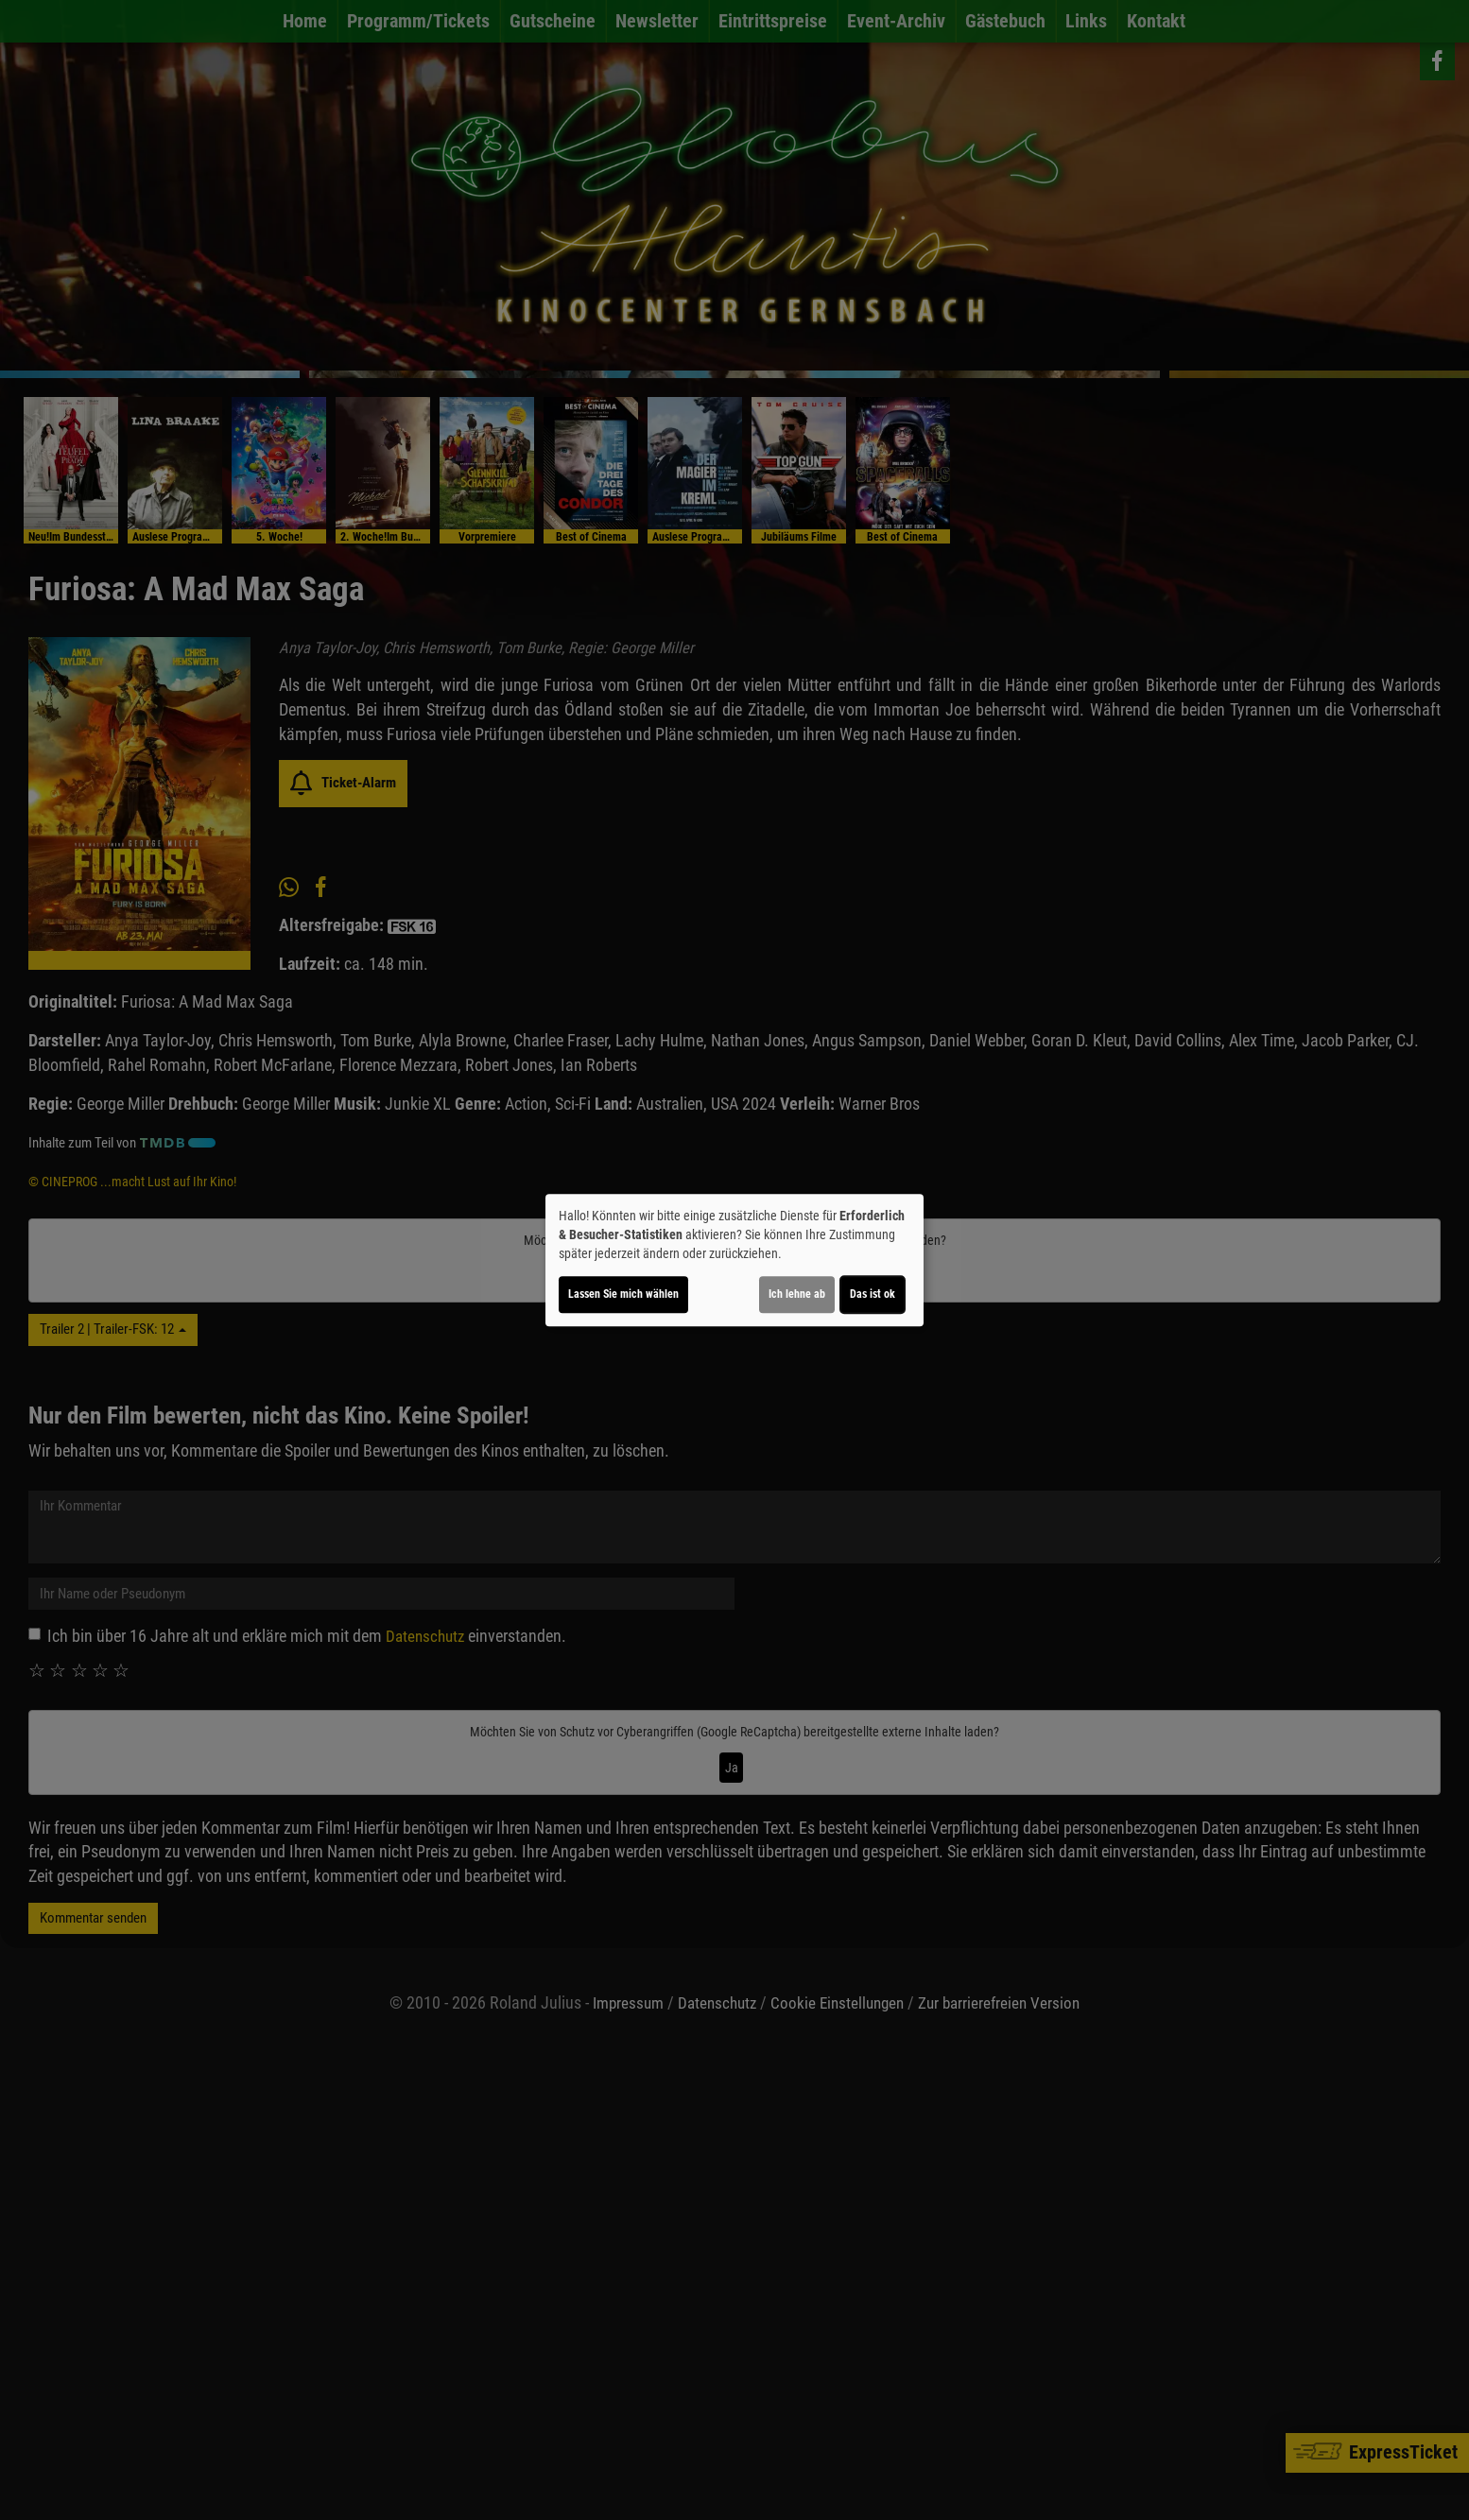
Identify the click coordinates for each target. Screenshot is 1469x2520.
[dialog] (734, 1260)
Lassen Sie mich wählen (623, 1294)
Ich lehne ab (797, 1294)
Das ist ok (872, 1294)
